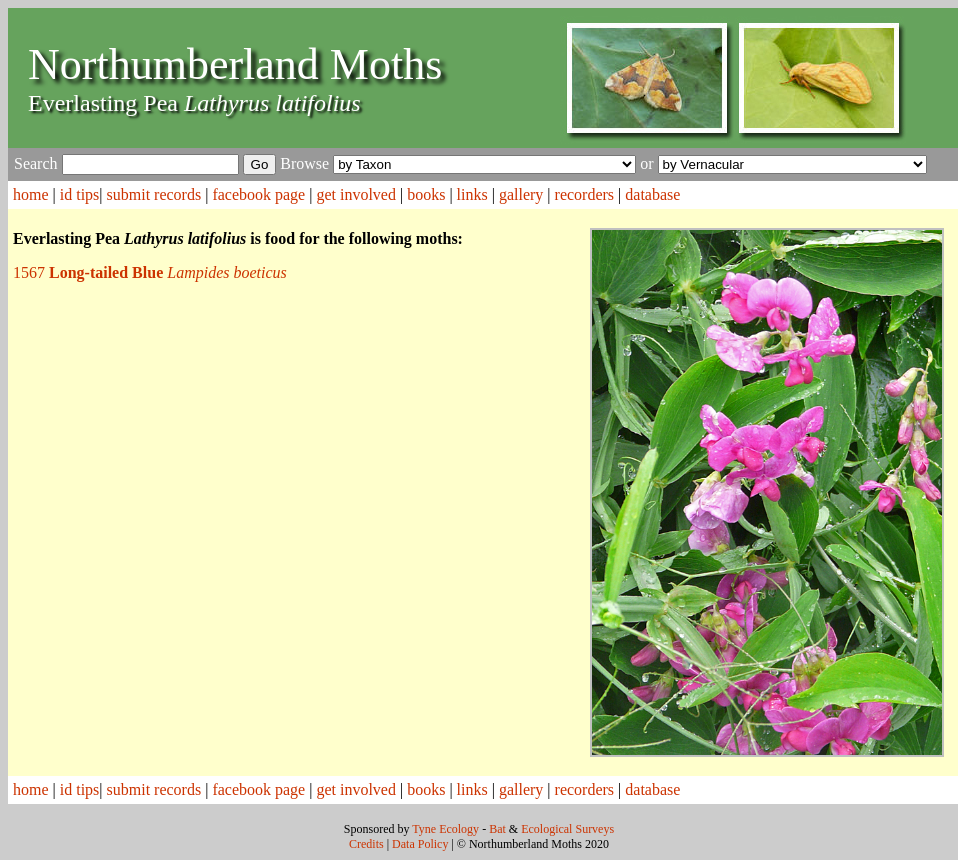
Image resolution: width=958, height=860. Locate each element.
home (31, 194)
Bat (497, 829)
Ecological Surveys (567, 829)
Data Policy (420, 844)
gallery (521, 194)
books (426, 194)
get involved (356, 194)
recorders (585, 194)
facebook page (258, 194)
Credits (366, 844)
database (652, 194)
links (472, 194)
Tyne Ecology (445, 829)
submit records (154, 194)
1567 (150, 272)
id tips (80, 194)
